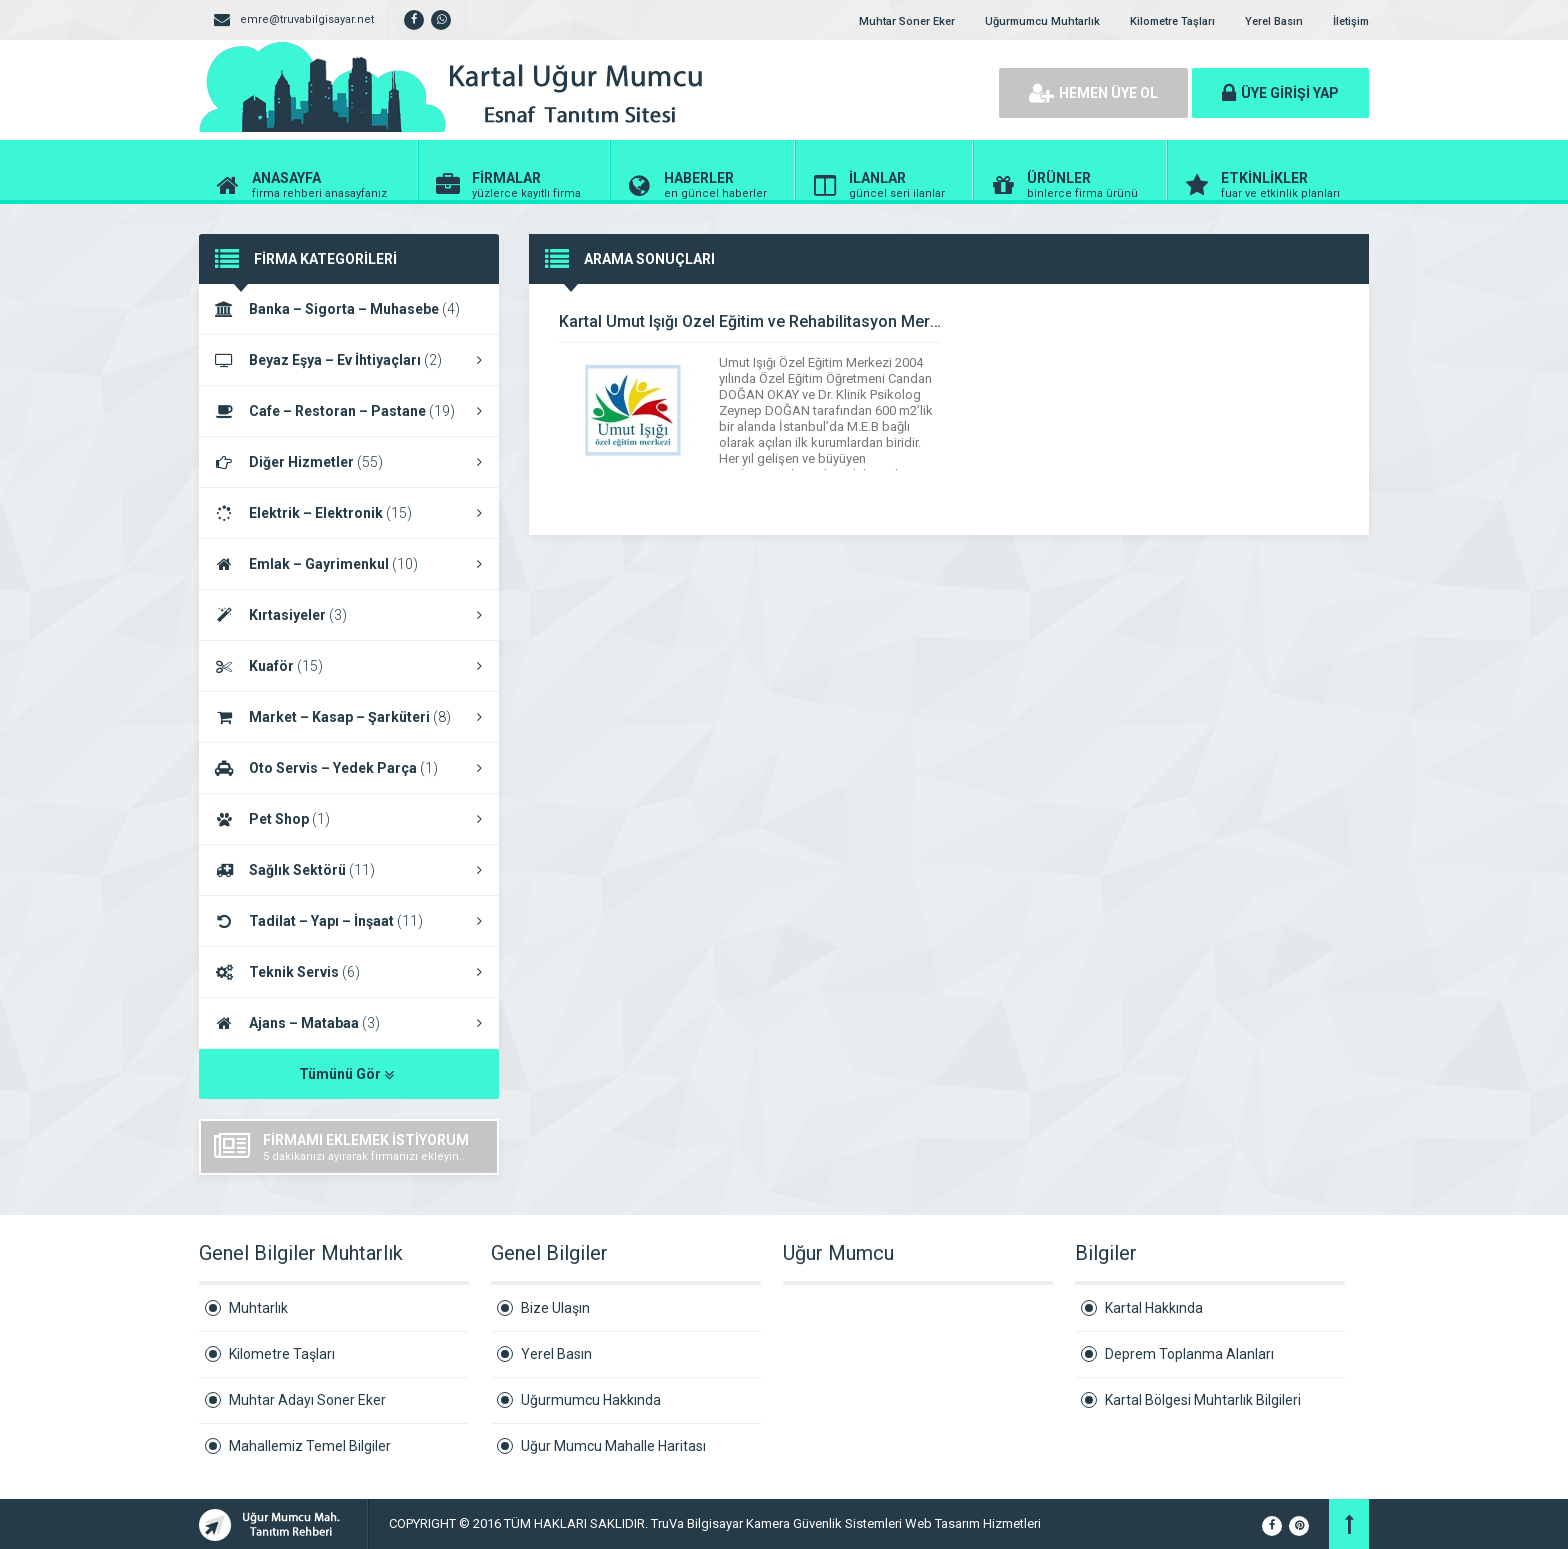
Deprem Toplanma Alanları (1189, 1354)
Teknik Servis (349, 972)
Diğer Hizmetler (349, 462)
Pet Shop (349, 819)
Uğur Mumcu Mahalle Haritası (613, 1446)
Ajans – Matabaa (349, 1023)
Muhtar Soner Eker (907, 21)
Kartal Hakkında (1154, 1308)
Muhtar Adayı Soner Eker (307, 1400)
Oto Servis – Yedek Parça (349, 768)
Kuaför (349, 666)
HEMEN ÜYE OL (1093, 93)
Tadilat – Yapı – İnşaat (349, 921)
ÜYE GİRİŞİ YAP (1280, 93)
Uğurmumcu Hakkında (591, 1400)
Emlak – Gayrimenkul (349, 564)
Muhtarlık (258, 1308)
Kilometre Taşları (1172, 21)
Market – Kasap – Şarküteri (349, 717)
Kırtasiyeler (349, 615)
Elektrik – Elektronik (349, 513)
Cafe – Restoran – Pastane (349, 411)
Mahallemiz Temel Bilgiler (310, 1446)
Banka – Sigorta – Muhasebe (349, 309)
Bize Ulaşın (555, 1308)
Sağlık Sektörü (349, 870)
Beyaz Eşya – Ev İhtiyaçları (349, 360)
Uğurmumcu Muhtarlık (1042, 21)
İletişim (1351, 21)
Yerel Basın (1274, 21)
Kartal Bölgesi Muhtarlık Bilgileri (1203, 1400)
